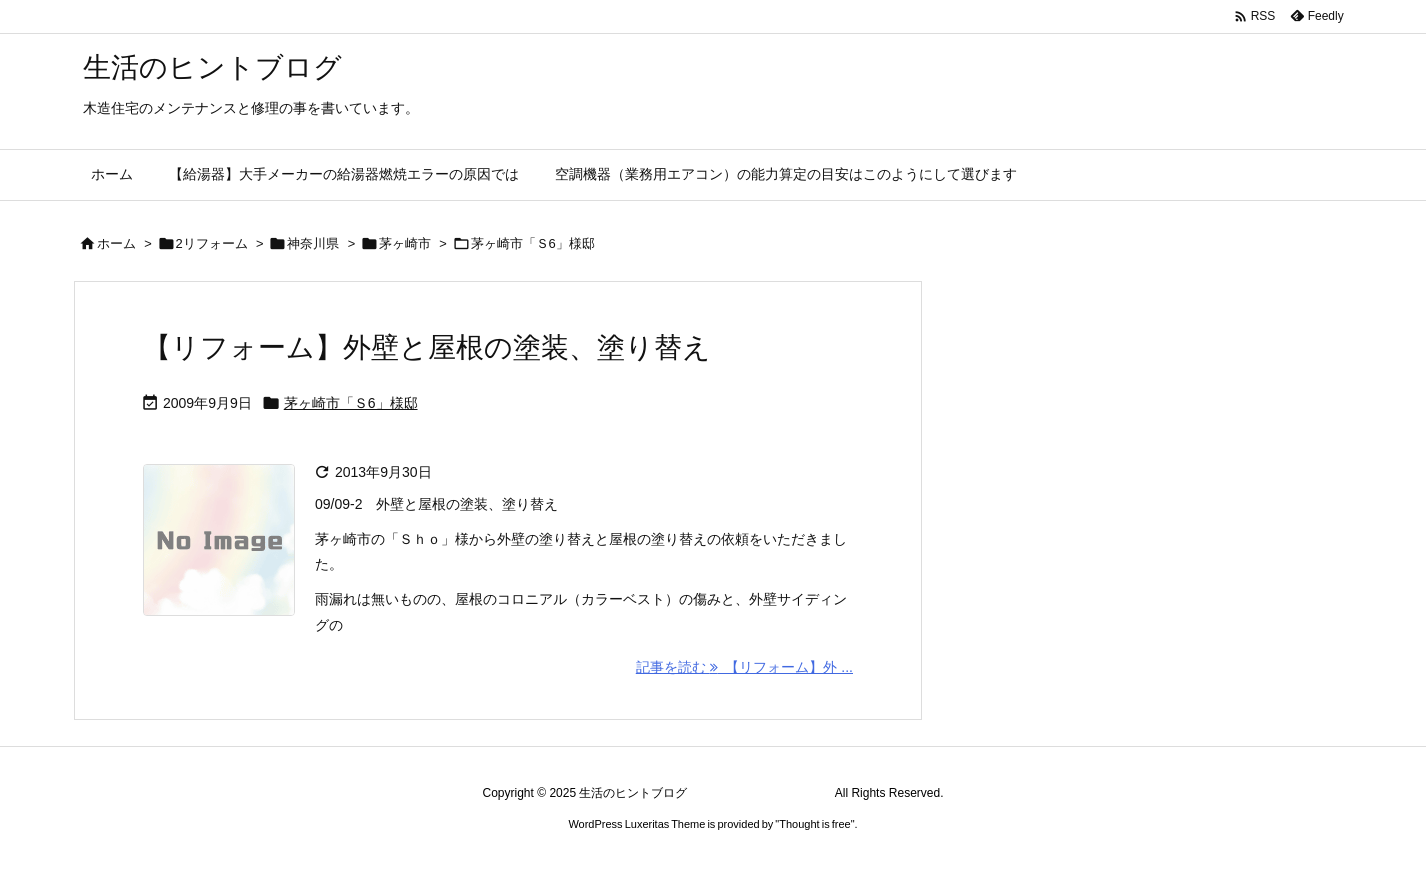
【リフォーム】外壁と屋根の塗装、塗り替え (427, 347)
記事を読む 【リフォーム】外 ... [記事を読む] (744, 667)
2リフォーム (212, 243)
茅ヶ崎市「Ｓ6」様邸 (351, 403)
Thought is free (814, 824)
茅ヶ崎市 (405, 243)
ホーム (116, 243)
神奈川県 (313, 243)
